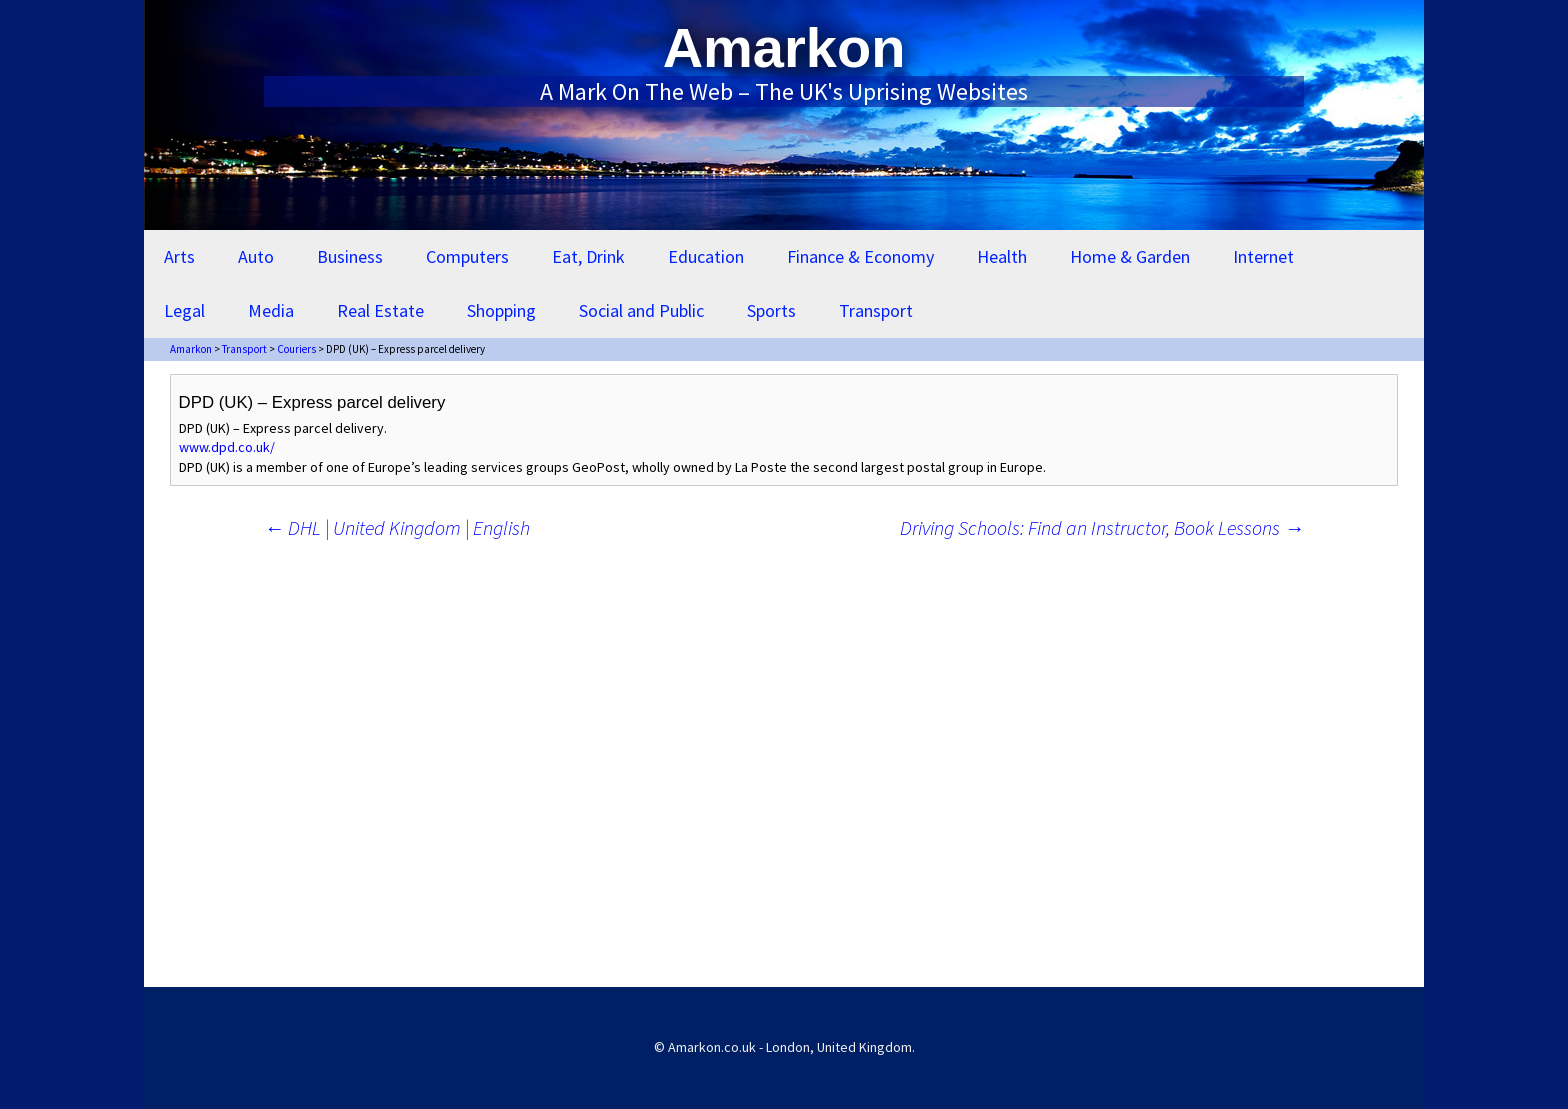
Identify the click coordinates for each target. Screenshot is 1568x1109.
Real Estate (380, 310)
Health (1002, 256)
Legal (184, 310)
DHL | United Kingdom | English (397, 527)
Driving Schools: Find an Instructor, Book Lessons (1102, 527)
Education (706, 256)
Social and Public (641, 310)
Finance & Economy (860, 256)
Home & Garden (1130, 256)
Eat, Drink (588, 256)
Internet (1263, 256)
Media (271, 310)
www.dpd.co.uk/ (227, 447)
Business (350, 256)
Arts (179, 256)
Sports (771, 310)
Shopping (501, 310)
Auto (256, 256)
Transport (876, 310)
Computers (467, 256)
